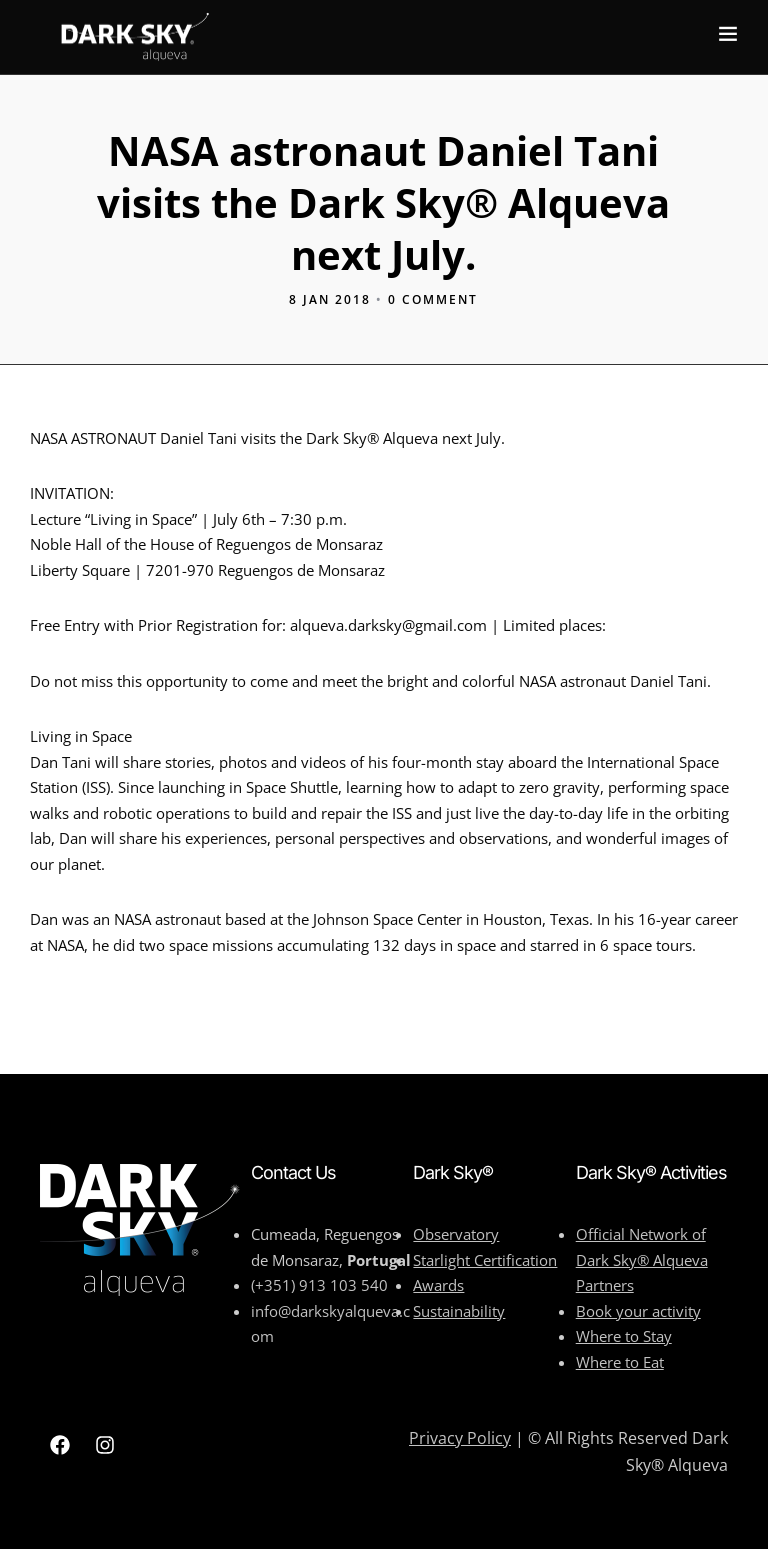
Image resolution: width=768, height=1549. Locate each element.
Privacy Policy (460, 1438)
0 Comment (433, 299)
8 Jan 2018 (330, 299)
